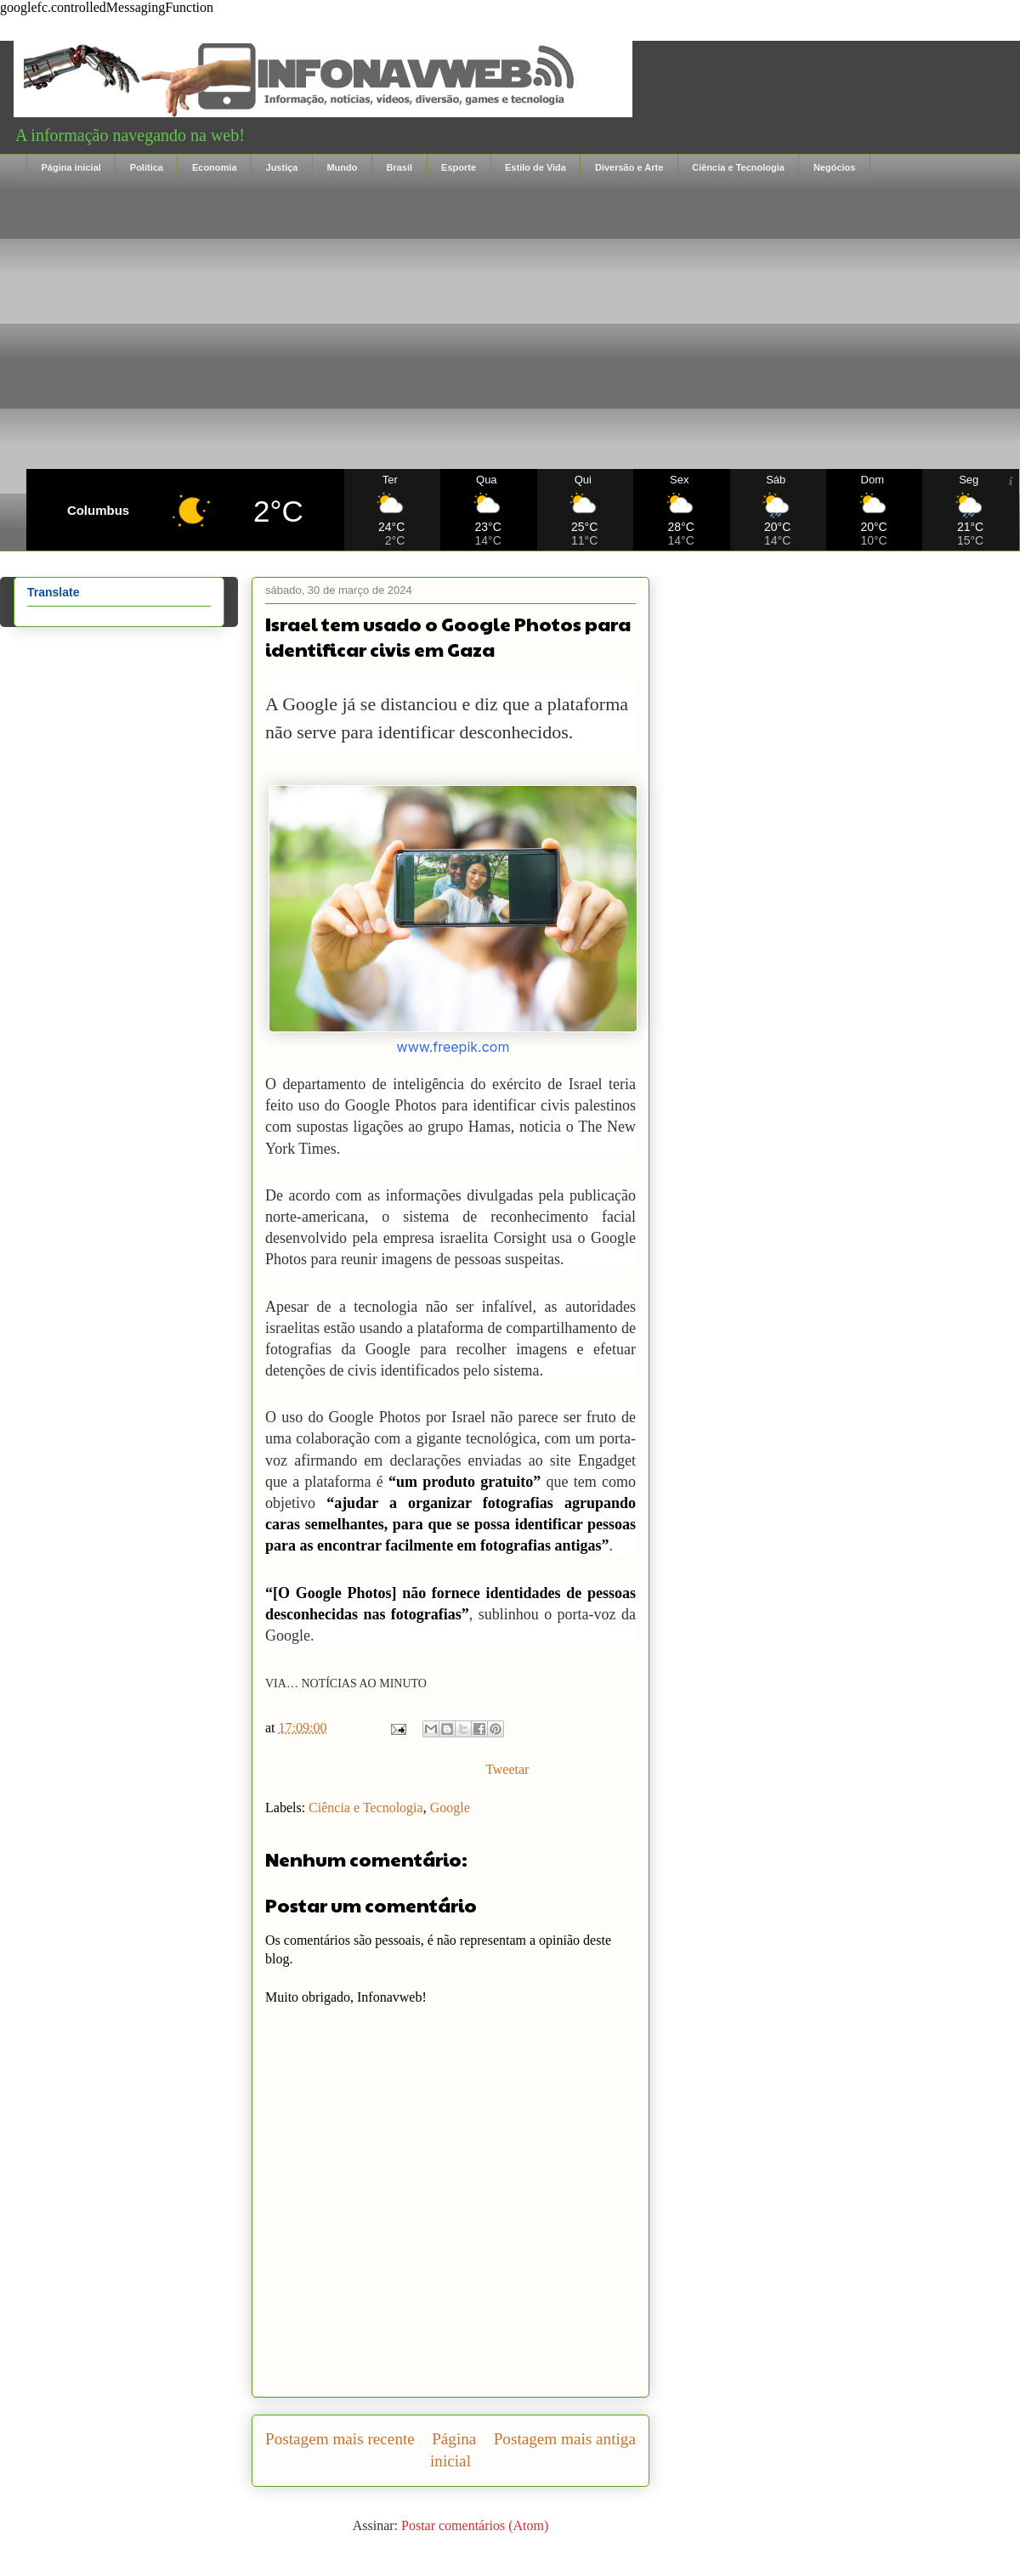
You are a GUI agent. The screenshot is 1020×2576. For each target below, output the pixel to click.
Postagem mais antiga (565, 2439)
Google (450, 1807)
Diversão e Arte (629, 167)
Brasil (399, 167)
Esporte (458, 167)
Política (146, 167)
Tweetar (507, 1769)
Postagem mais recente (340, 2439)
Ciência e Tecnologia (738, 167)
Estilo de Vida (535, 167)
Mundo (341, 167)
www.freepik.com (453, 1046)
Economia (214, 167)
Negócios (834, 167)
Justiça (282, 167)
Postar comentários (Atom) (474, 2525)
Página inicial (71, 167)
